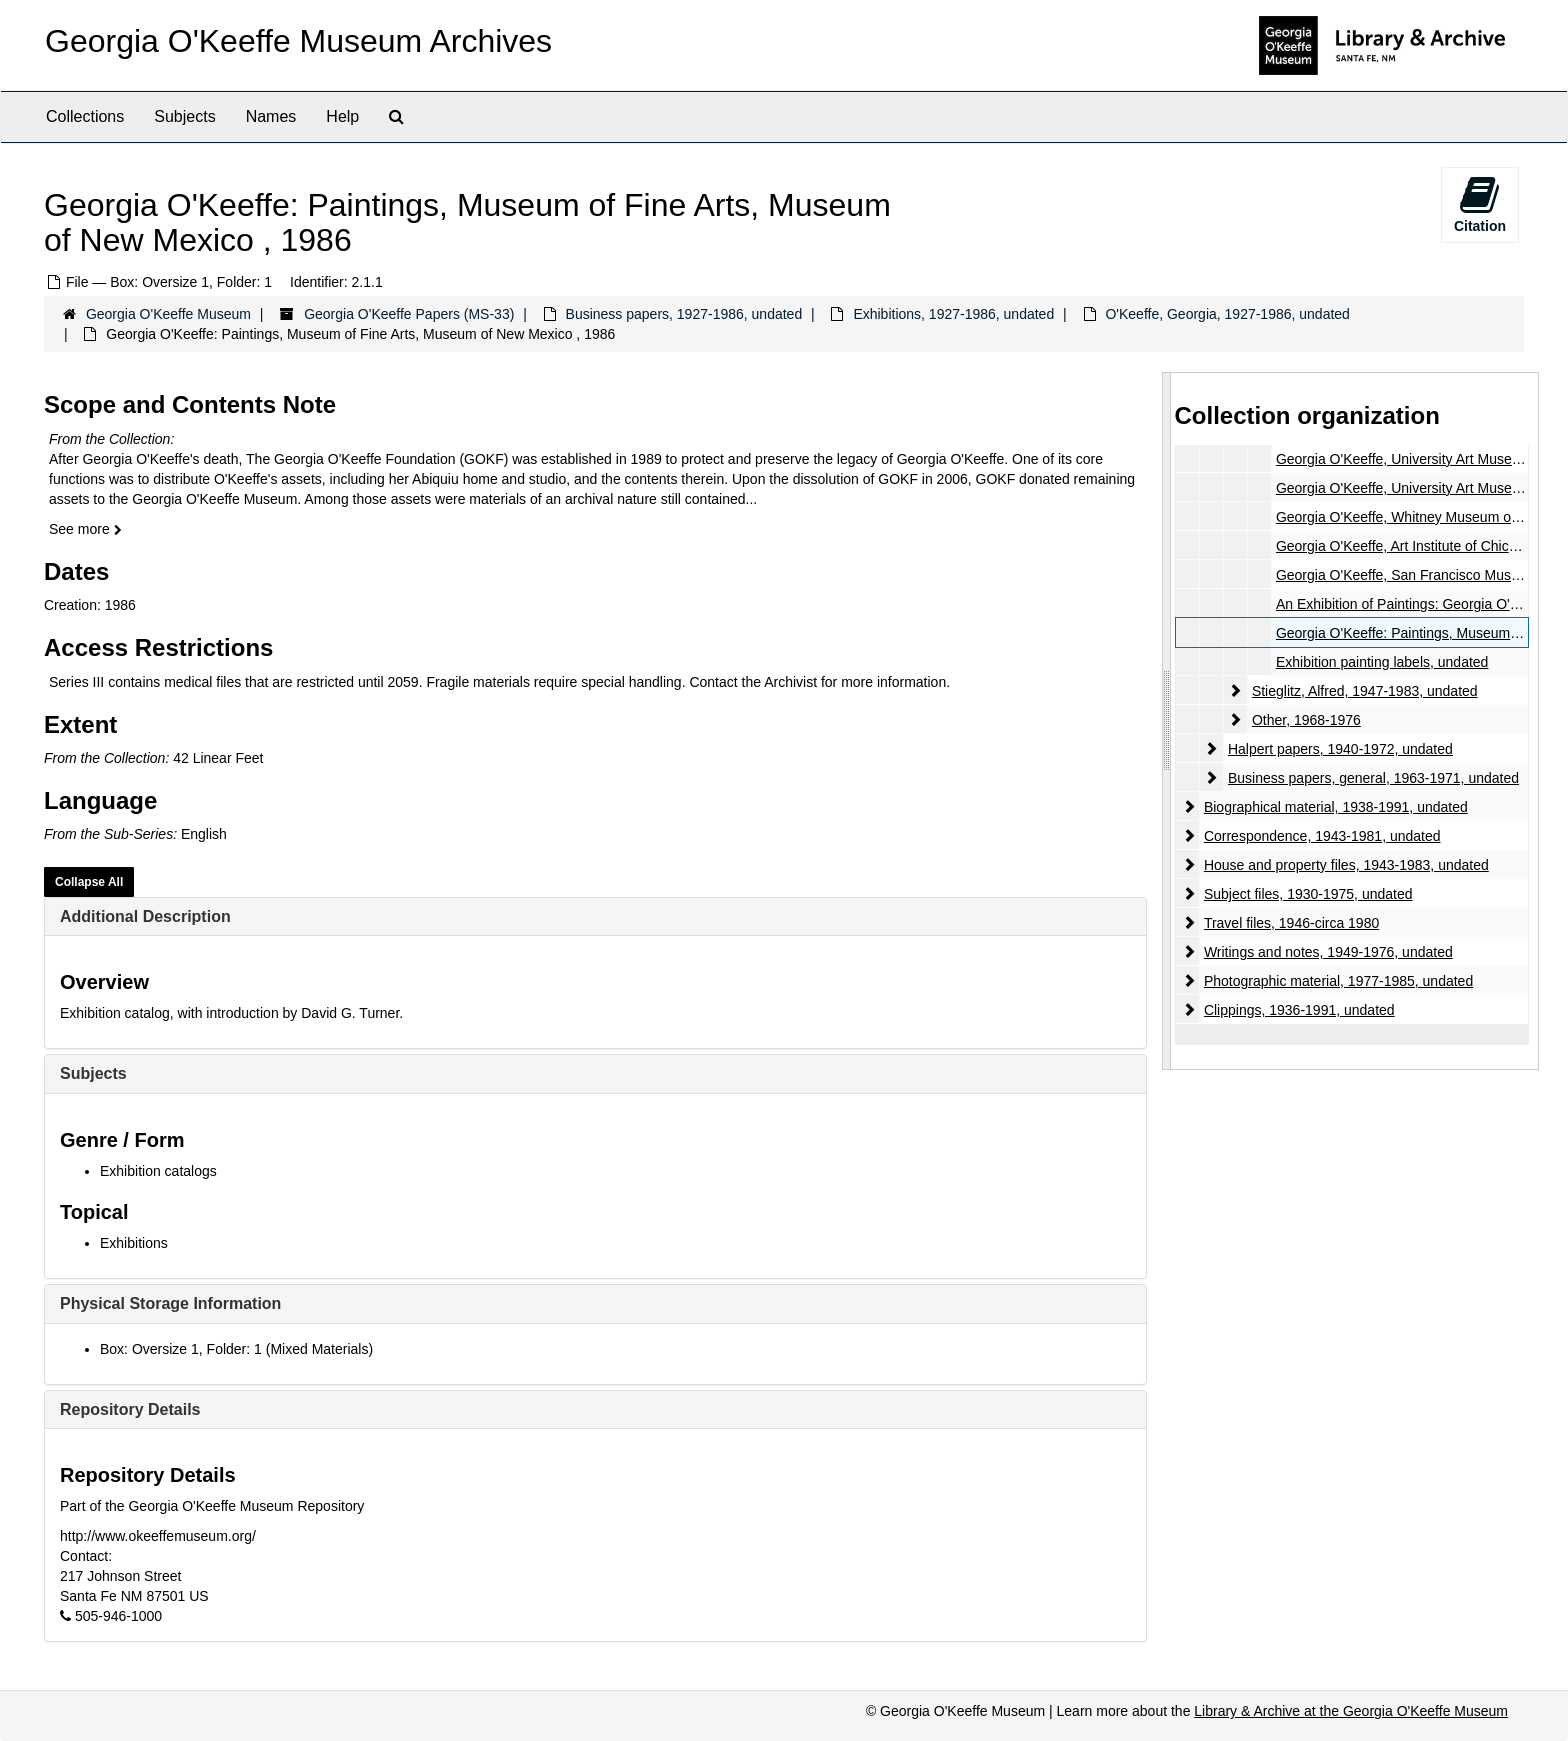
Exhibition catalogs (158, 1171)
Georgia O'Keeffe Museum (168, 314)
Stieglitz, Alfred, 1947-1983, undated (1364, 691)
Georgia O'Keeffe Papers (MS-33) (409, 314)
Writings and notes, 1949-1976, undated (1327, 952)
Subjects (184, 116)
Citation (1480, 204)
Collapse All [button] (89, 882)
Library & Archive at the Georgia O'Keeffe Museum (1351, 1711)
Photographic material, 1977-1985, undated (1337, 981)
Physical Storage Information (170, 1303)
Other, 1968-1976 (1305, 720)
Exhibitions (134, 1243)
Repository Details (130, 1409)
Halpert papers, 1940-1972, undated (1339, 749)
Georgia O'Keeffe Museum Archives (298, 41)
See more (85, 529)
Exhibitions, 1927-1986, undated (953, 314)
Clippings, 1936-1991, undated (1298, 1010)
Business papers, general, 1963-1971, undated (1372, 778)
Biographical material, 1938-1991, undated (1335, 807)
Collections (85, 116)
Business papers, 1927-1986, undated (684, 314)
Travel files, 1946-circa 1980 (1290, 923)
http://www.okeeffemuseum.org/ (158, 1536)
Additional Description (145, 916)
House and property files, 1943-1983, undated (1345, 865)
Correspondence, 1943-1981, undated (1321, 836)
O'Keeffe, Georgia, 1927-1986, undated (1227, 314)
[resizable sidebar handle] (1167, 720)
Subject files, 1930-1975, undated (1307, 894)
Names (271, 116)
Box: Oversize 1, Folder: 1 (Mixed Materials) (236, 1349)
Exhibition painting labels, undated (1381, 662)
